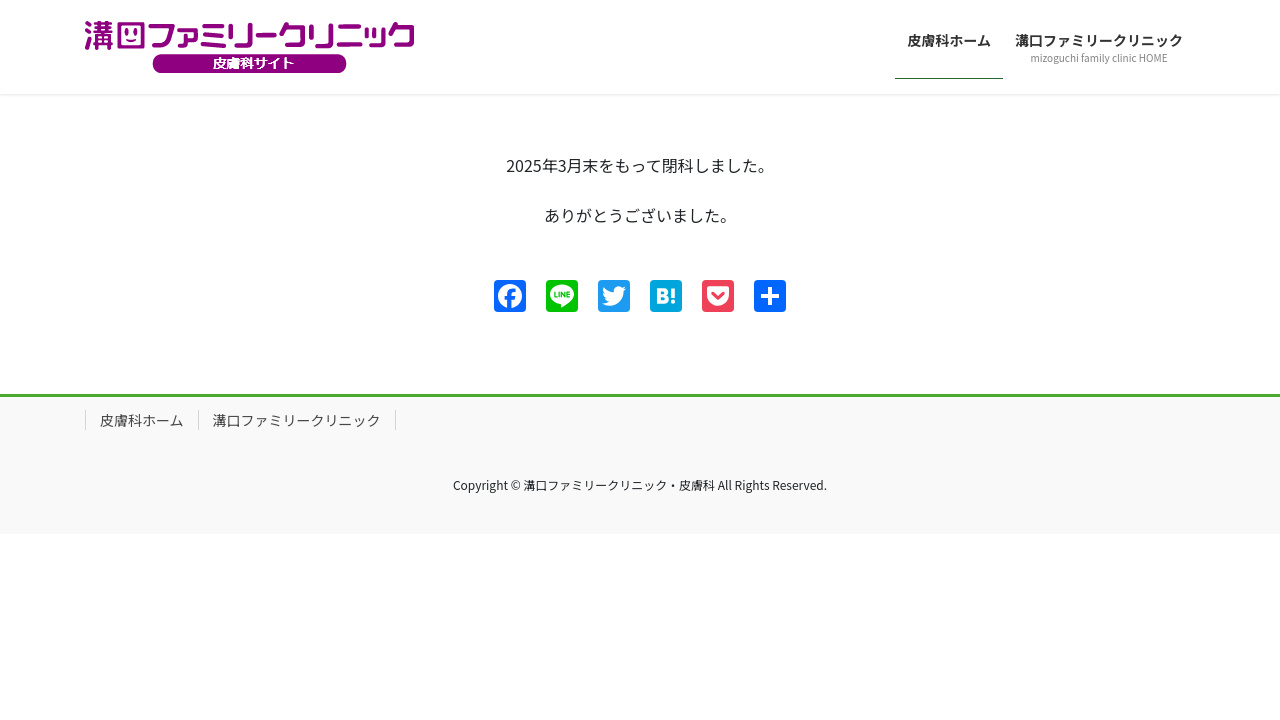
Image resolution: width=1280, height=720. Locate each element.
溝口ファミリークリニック (297, 420)
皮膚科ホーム (142, 420)
